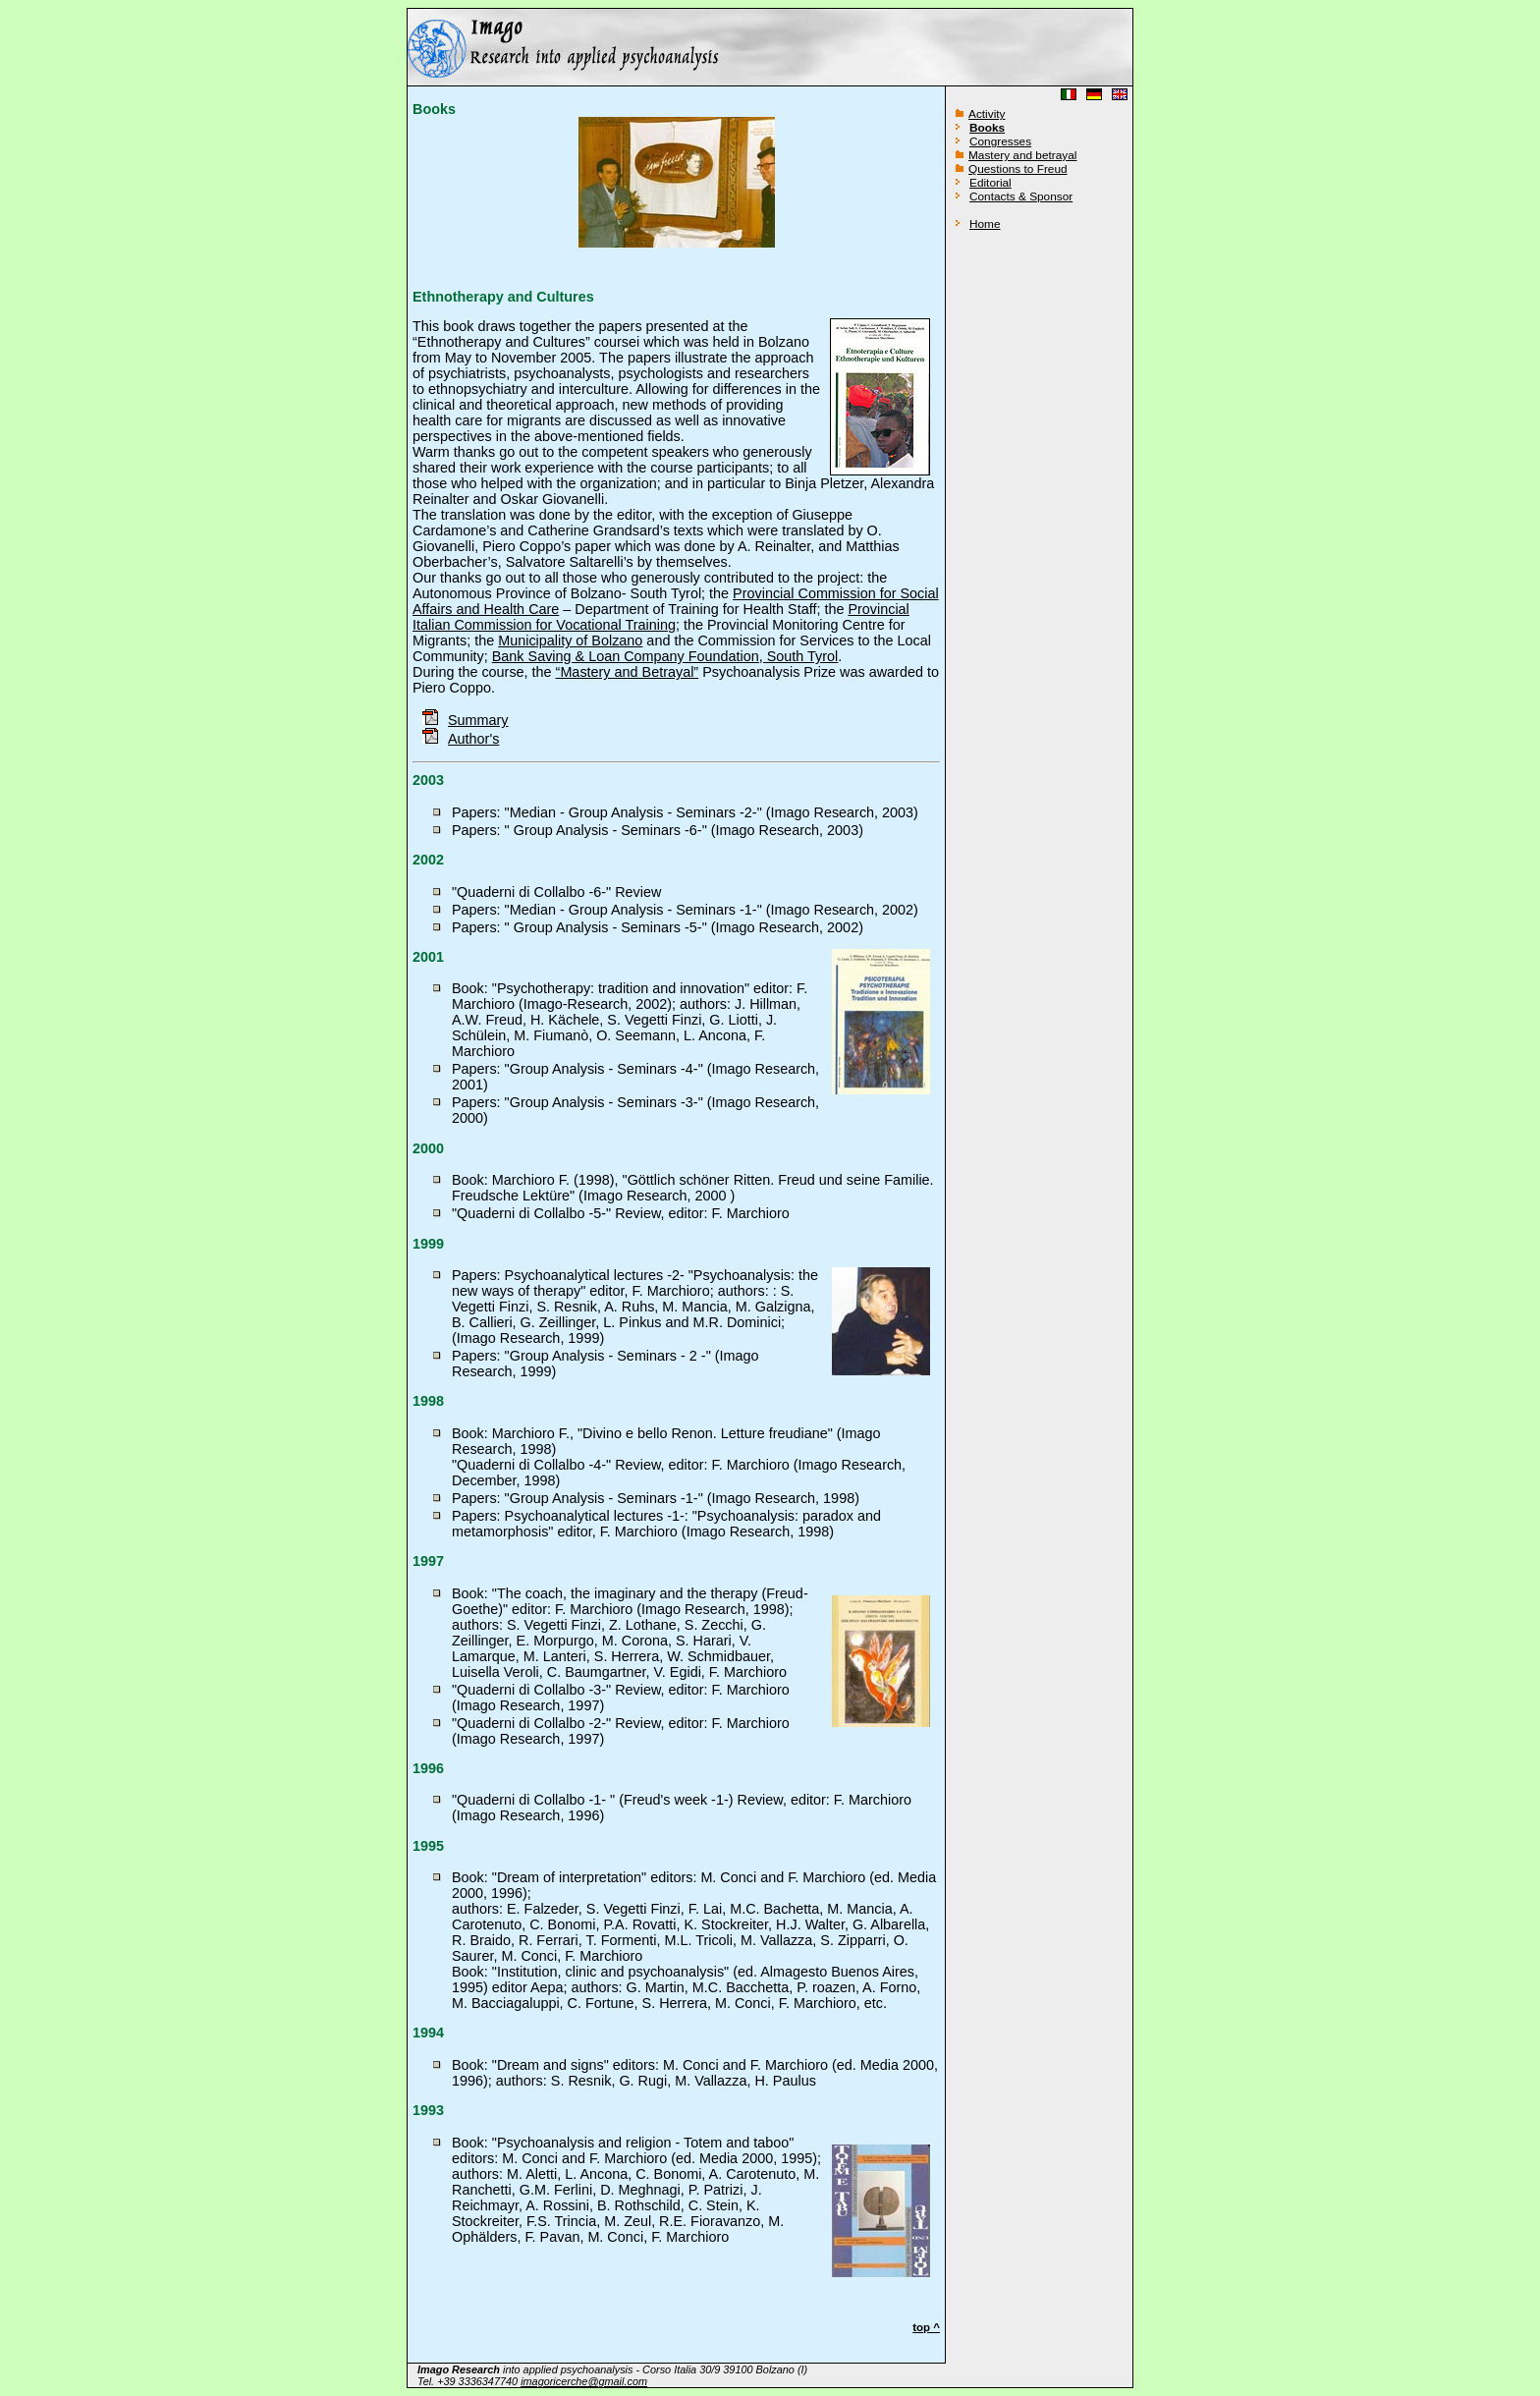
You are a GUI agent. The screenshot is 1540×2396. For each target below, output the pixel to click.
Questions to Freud (1018, 169)
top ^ (926, 2327)
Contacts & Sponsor (1020, 196)
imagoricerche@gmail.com (584, 2381)
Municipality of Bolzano (570, 640)
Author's (473, 739)
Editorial (990, 183)
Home (985, 224)
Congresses (1000, 141)
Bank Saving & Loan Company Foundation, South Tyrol (665, 656)
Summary (465, 720)
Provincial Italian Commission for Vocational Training (660, 617)
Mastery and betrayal (1022, 155)
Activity (986, 114)
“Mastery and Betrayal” (627, 672)
